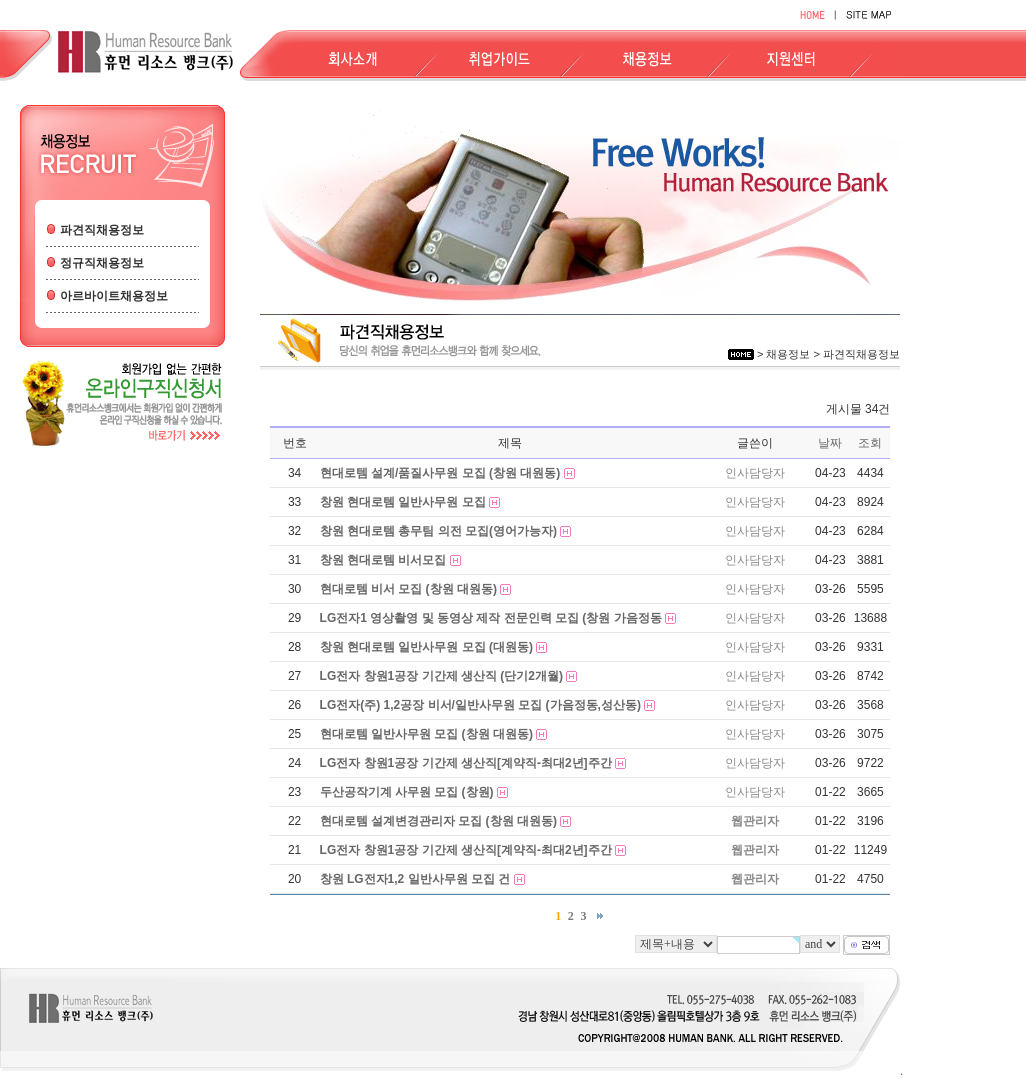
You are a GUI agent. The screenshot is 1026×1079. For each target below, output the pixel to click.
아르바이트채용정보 (114, 296)
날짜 (830, 443)
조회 (870, 443)
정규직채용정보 (102, 263)
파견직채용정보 (102, 230)
